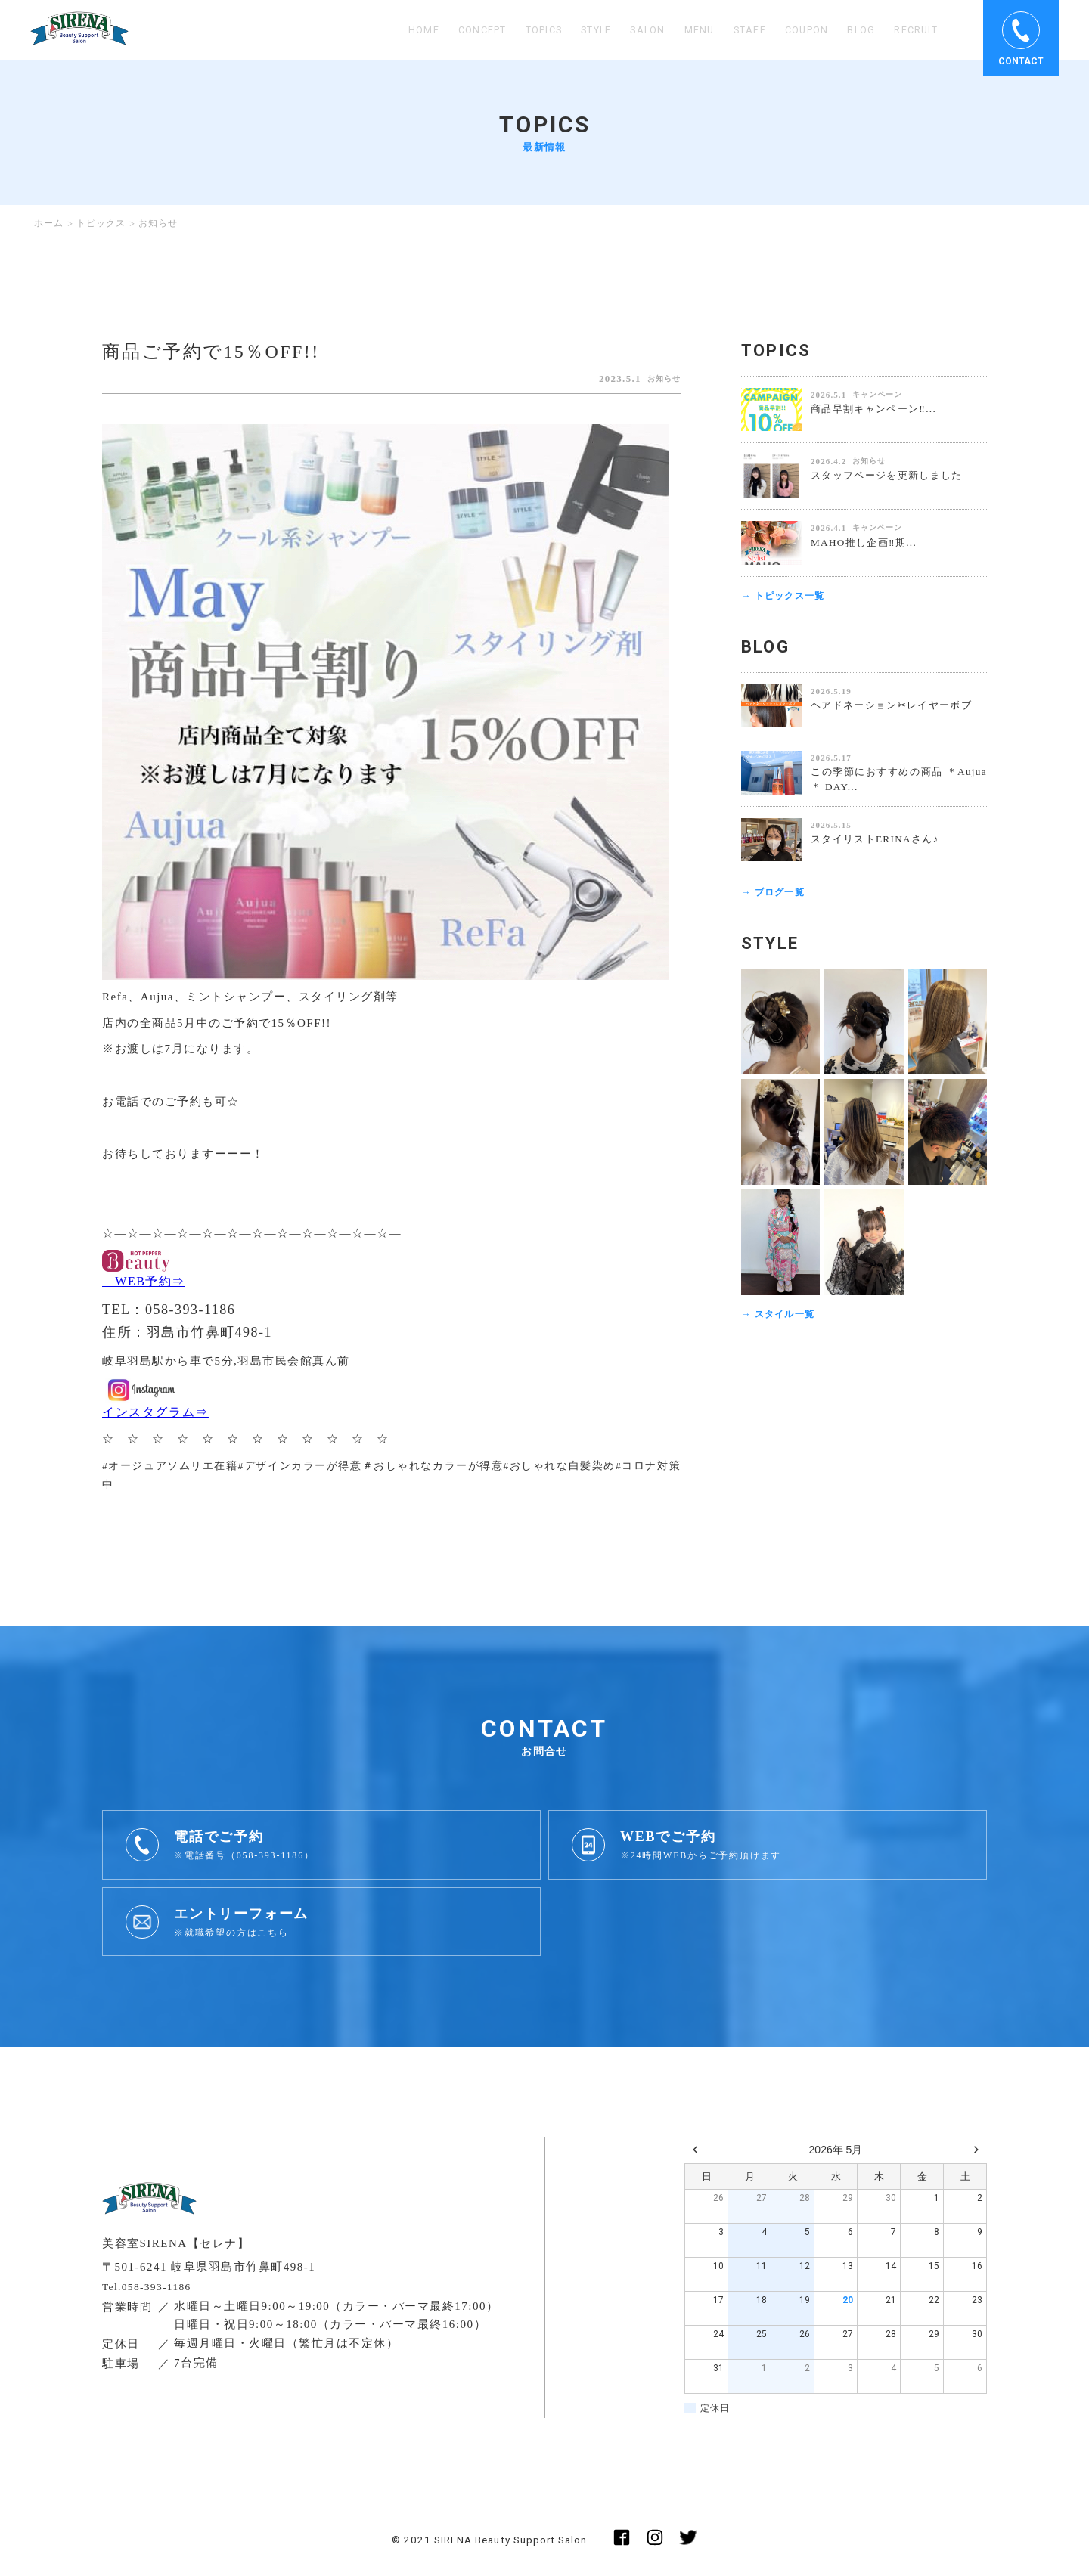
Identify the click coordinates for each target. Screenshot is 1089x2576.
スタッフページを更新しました (892, 475)
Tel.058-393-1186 (151, 2291)
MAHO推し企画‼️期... (867, 542)
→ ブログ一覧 (775, 895)
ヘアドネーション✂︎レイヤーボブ (897, 706)
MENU (680, 30)
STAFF (733, 30)
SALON (625, 30)
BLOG (854, 30)
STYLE (568, 30)
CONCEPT (440, 30)
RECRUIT (913, 30)
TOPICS (508, 30)
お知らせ (661, 378)
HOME (378, 30)
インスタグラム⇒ (162, 1415)
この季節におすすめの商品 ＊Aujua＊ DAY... (899, 780)
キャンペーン (877, 394)
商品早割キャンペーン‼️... (878, 408)
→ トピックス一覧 (786, 596)
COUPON (795, 30)
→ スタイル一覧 (781, 1317)
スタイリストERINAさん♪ (879, 840)
